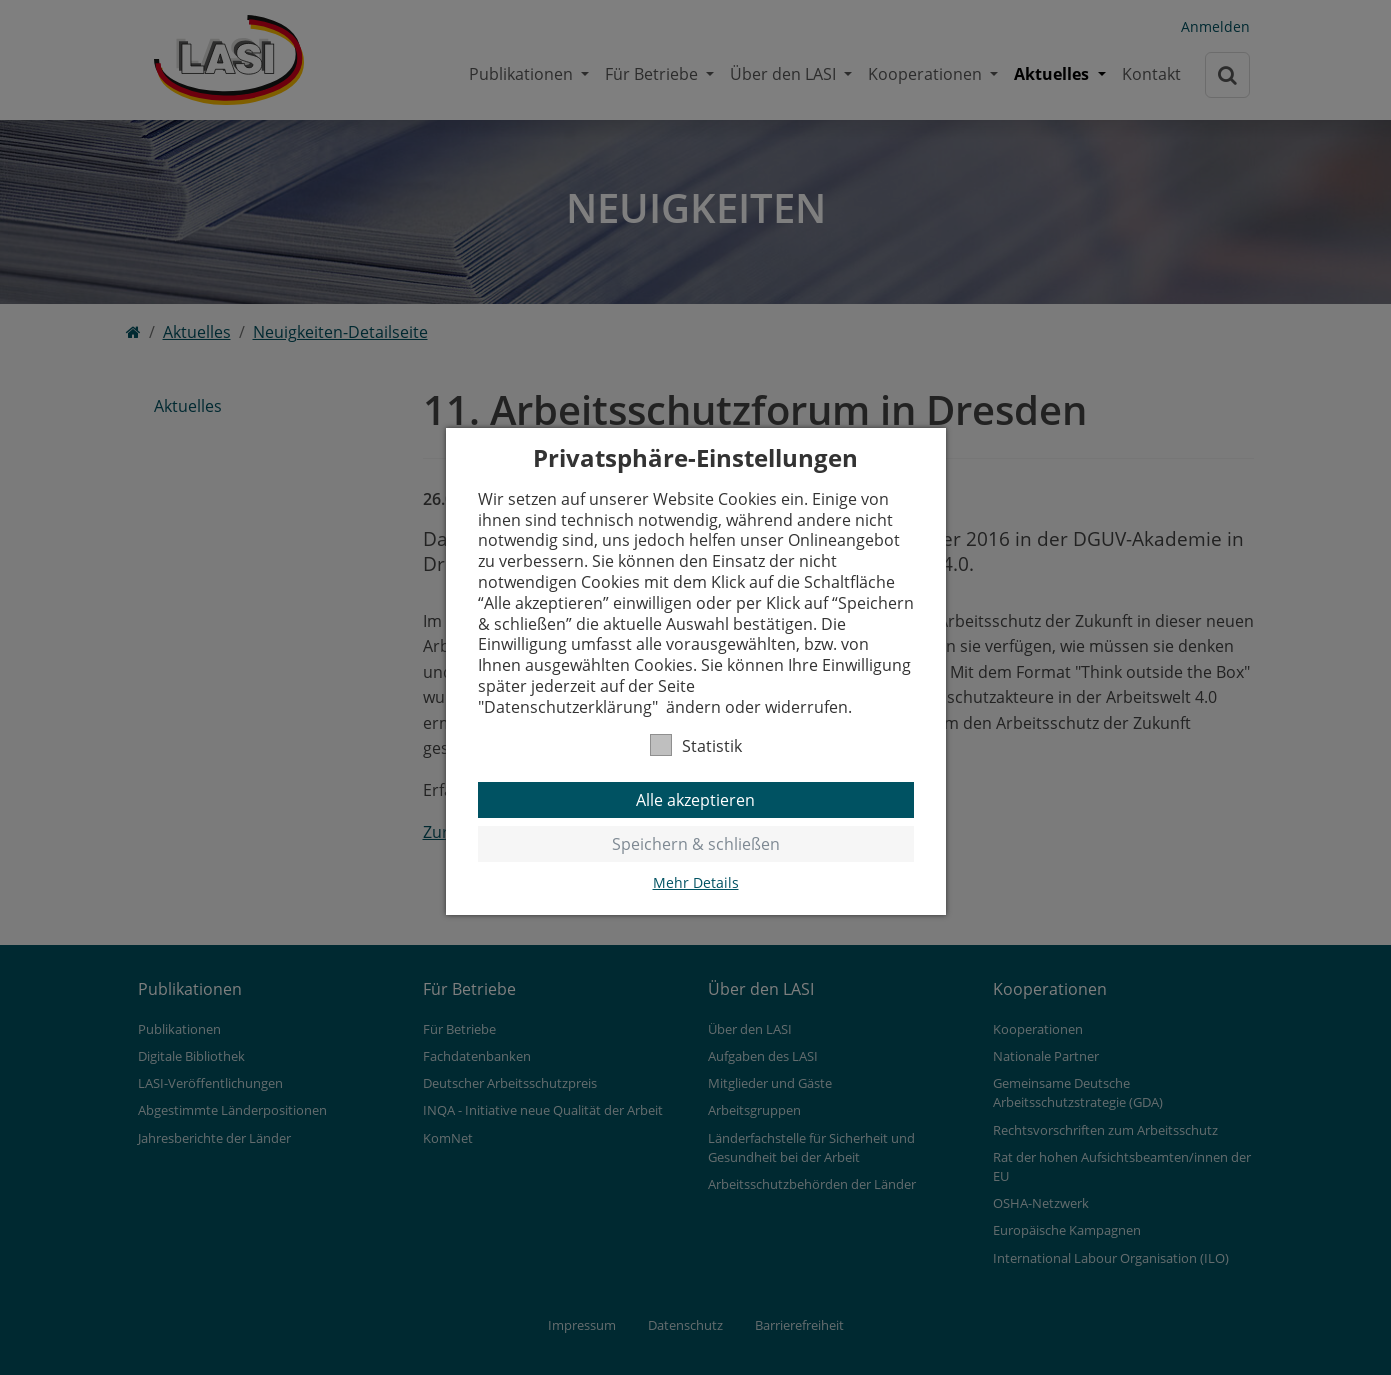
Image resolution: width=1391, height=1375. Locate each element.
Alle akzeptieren (695, 800)
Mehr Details (696, 883)
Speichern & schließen (696, 844)
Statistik (696, 745)
